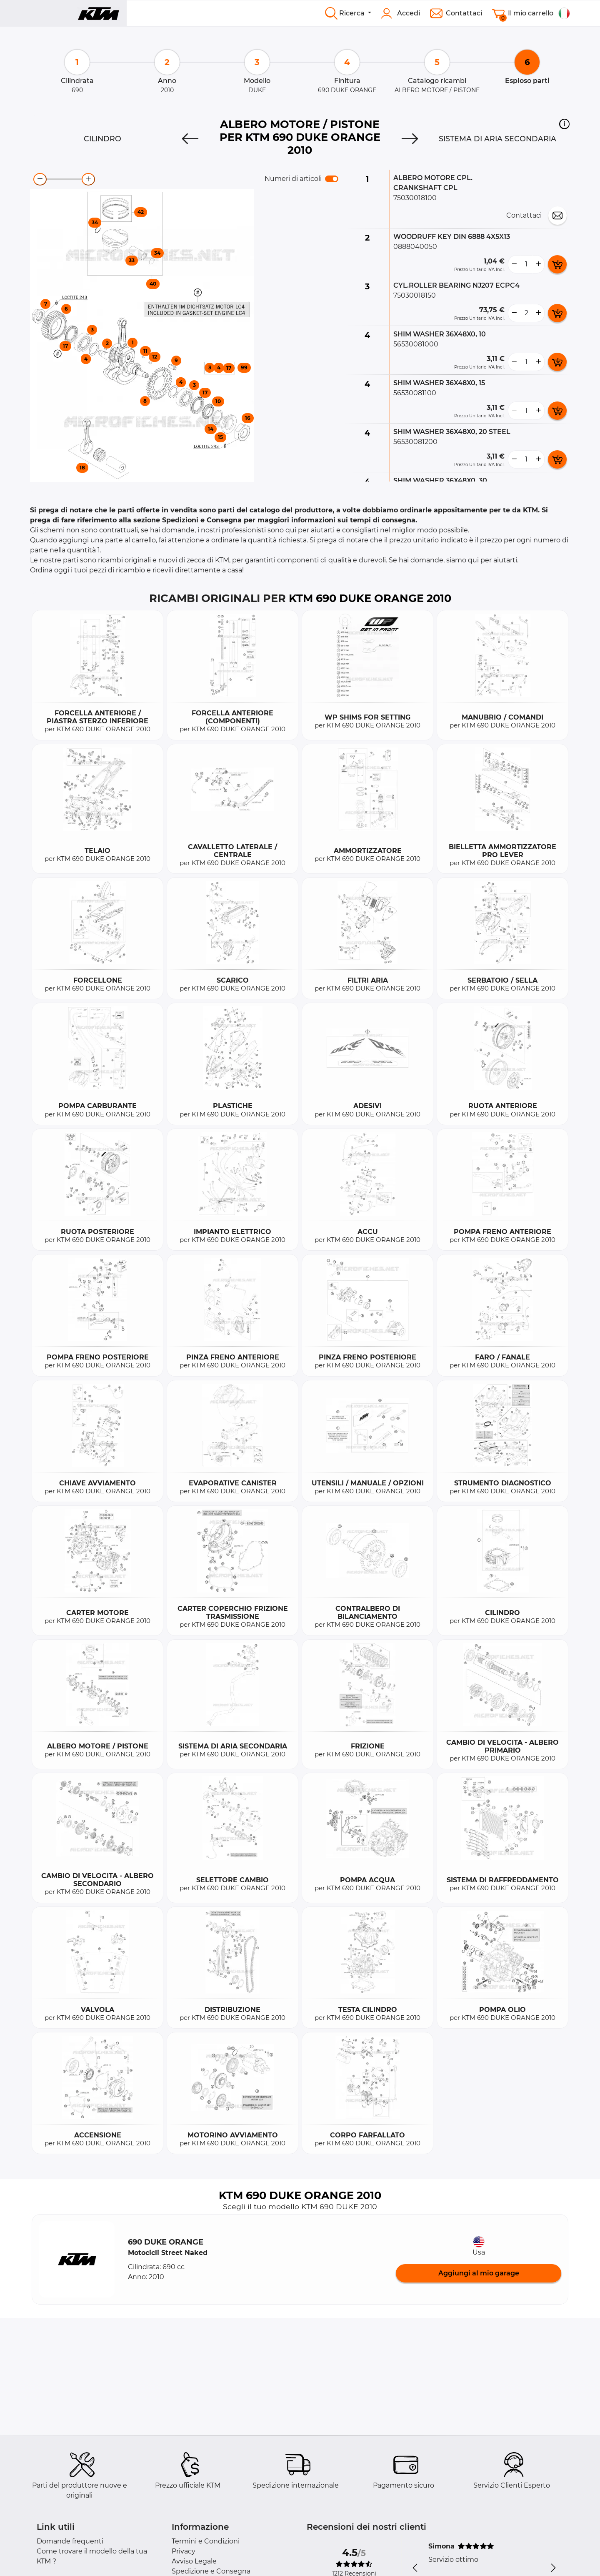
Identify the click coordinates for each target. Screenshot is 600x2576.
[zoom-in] (88, 179)
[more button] (538, 264)
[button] (564, 124)
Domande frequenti (70, 2541)
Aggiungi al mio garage (478, 2273)
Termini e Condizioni (206, 2541)
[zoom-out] (40, 179)
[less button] (514, 264)
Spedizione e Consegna (211, 2571)
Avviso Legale (194, 2561)
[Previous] (190, 139)
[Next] (410, 139)
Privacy (183, 2551)
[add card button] (557, 264)
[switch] (331, 179)
